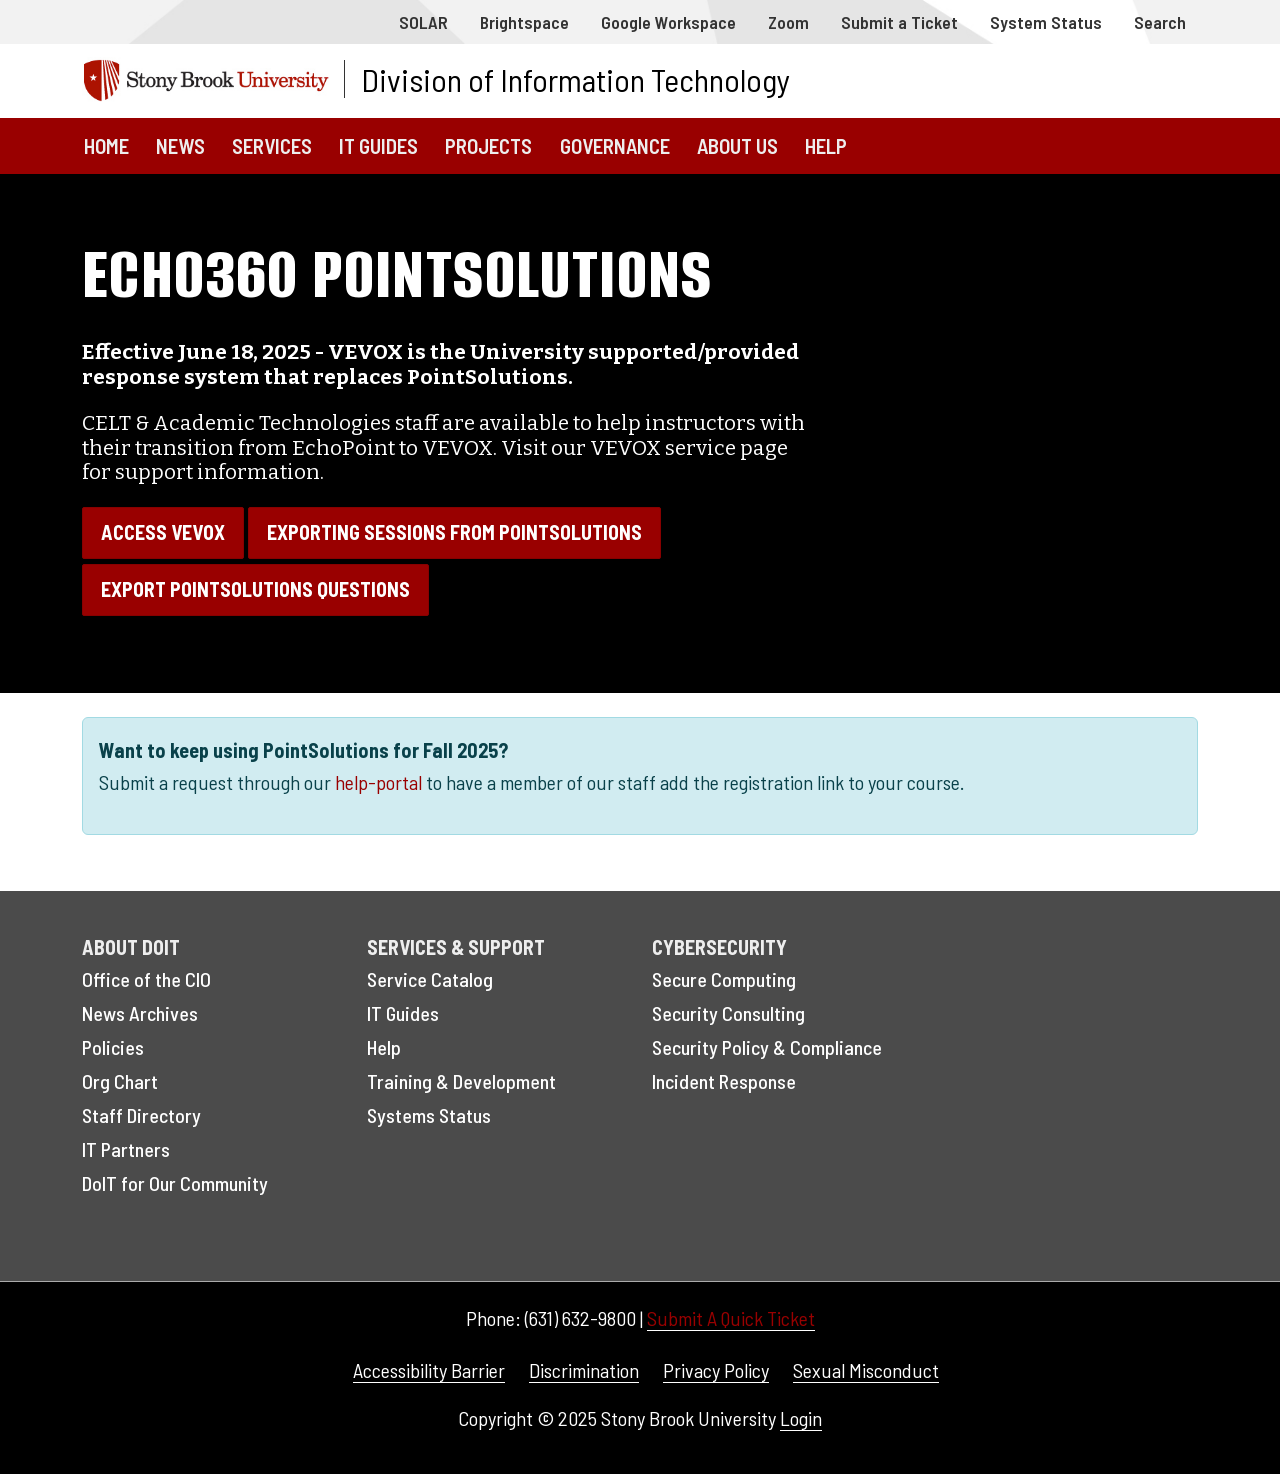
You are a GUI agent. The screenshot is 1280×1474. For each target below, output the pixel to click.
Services (272, 145)
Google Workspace (668, 22)
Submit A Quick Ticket (731, 1318)
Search (1160, 22)
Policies (113, 1047)
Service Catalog (430, 979)
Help (826, 145)
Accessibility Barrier (429, 1370)
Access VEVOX (163, 532)
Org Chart (120, 1081)
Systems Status (429, 1115)
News (180, 145)
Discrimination (584, 1370)
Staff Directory (141, 1115)
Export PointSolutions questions (255, 589)
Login (801, 1418)
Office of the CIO (146, 979)
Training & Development (461, 1081)
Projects (488, 145)
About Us (737, 145)
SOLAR (423, 22)
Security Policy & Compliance (767, 1047)
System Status (1046, 22)
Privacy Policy (716, 1370)
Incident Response (724, 1081)
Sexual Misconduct (866, 1370)
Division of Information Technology (575, 79)
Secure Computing (724, 979)
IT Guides (378, 145)
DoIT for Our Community (175, 1183)
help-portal (378, 782)
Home (106, 145)
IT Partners (126, 1149)
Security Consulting (728, 1013)
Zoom (788, 22)
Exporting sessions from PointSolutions (454, 532)
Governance (615, 145)
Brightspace (524, 22)
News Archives (140, 1013)
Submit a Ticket (899, 22)
